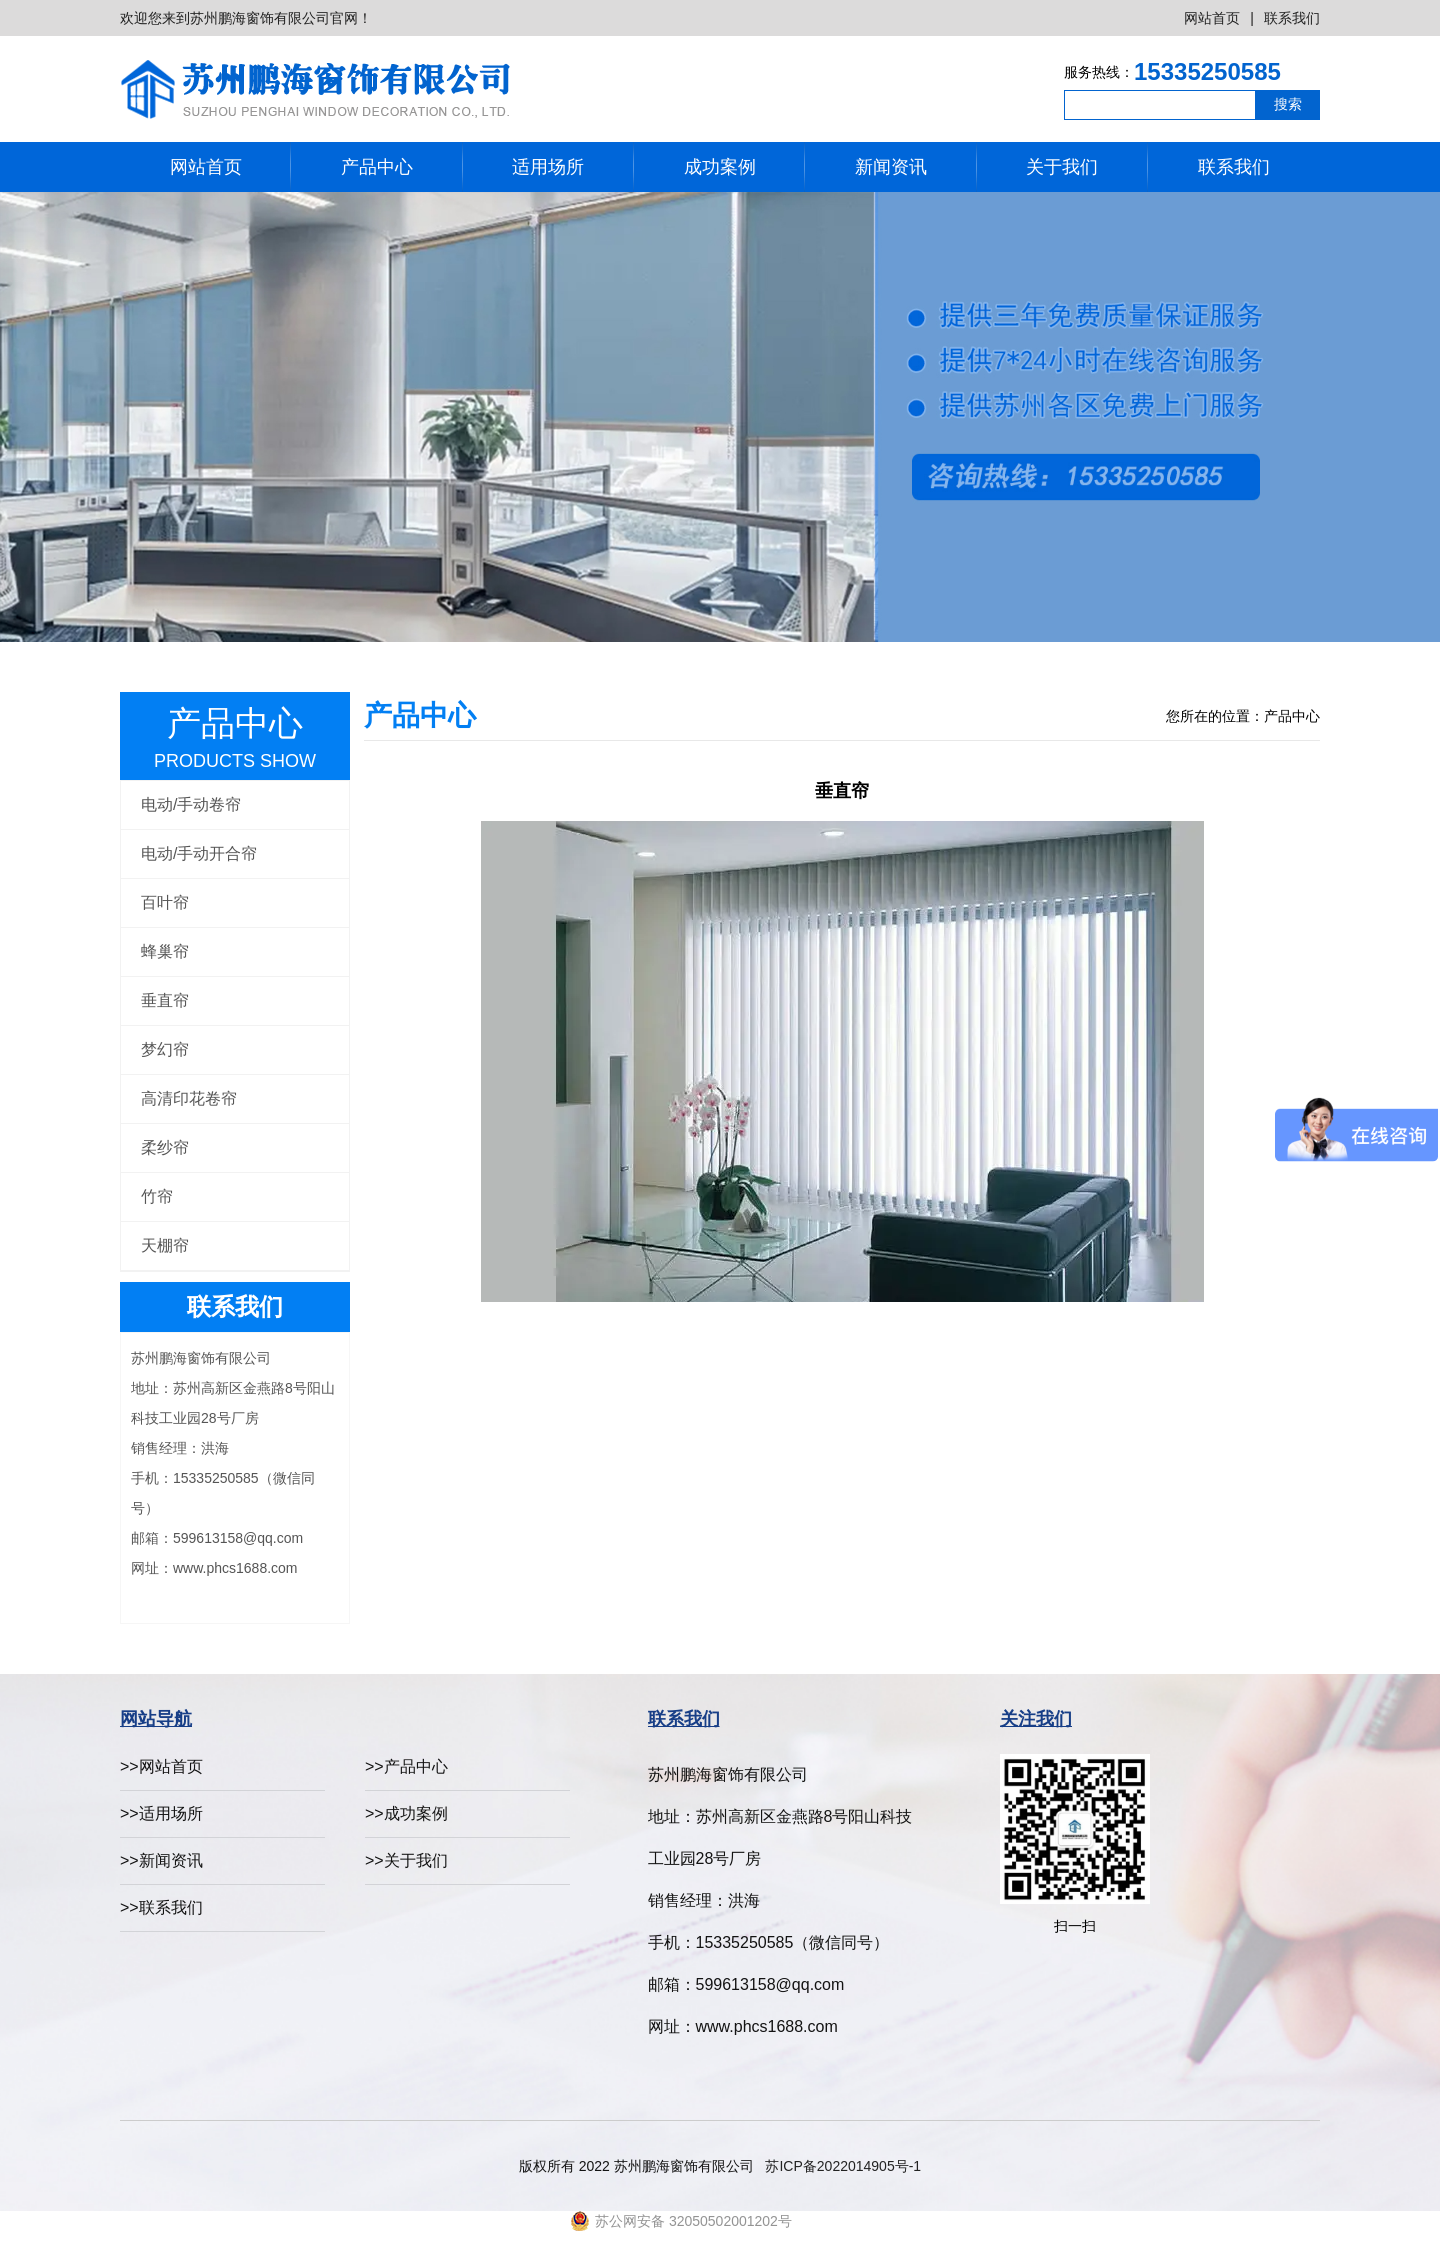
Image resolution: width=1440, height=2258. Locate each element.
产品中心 (377, 167)
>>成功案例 (406, 1813)
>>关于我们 (406, 1860)
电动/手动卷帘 (191, 804)
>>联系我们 (161, 1907)
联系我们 (1292, 18)
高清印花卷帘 (189, 1098)
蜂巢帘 (165, 951)
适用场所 (548, 167)
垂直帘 (165, 1000)
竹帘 (157, 1196)
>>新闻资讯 (161, 1860)
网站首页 (1212, 18)
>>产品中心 (406, 1766)
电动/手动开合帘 (199, 853)
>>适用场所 (161, 1813)
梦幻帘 (165, 1049)
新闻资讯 (891, 167)
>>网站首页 (161, 1766)
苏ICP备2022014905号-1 (843, 2166)
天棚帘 (165, 1245)
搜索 (1288, 104)
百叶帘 (165, 902)
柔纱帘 (165, 1147)
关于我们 (1062, 167)
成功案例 (720, 167)
